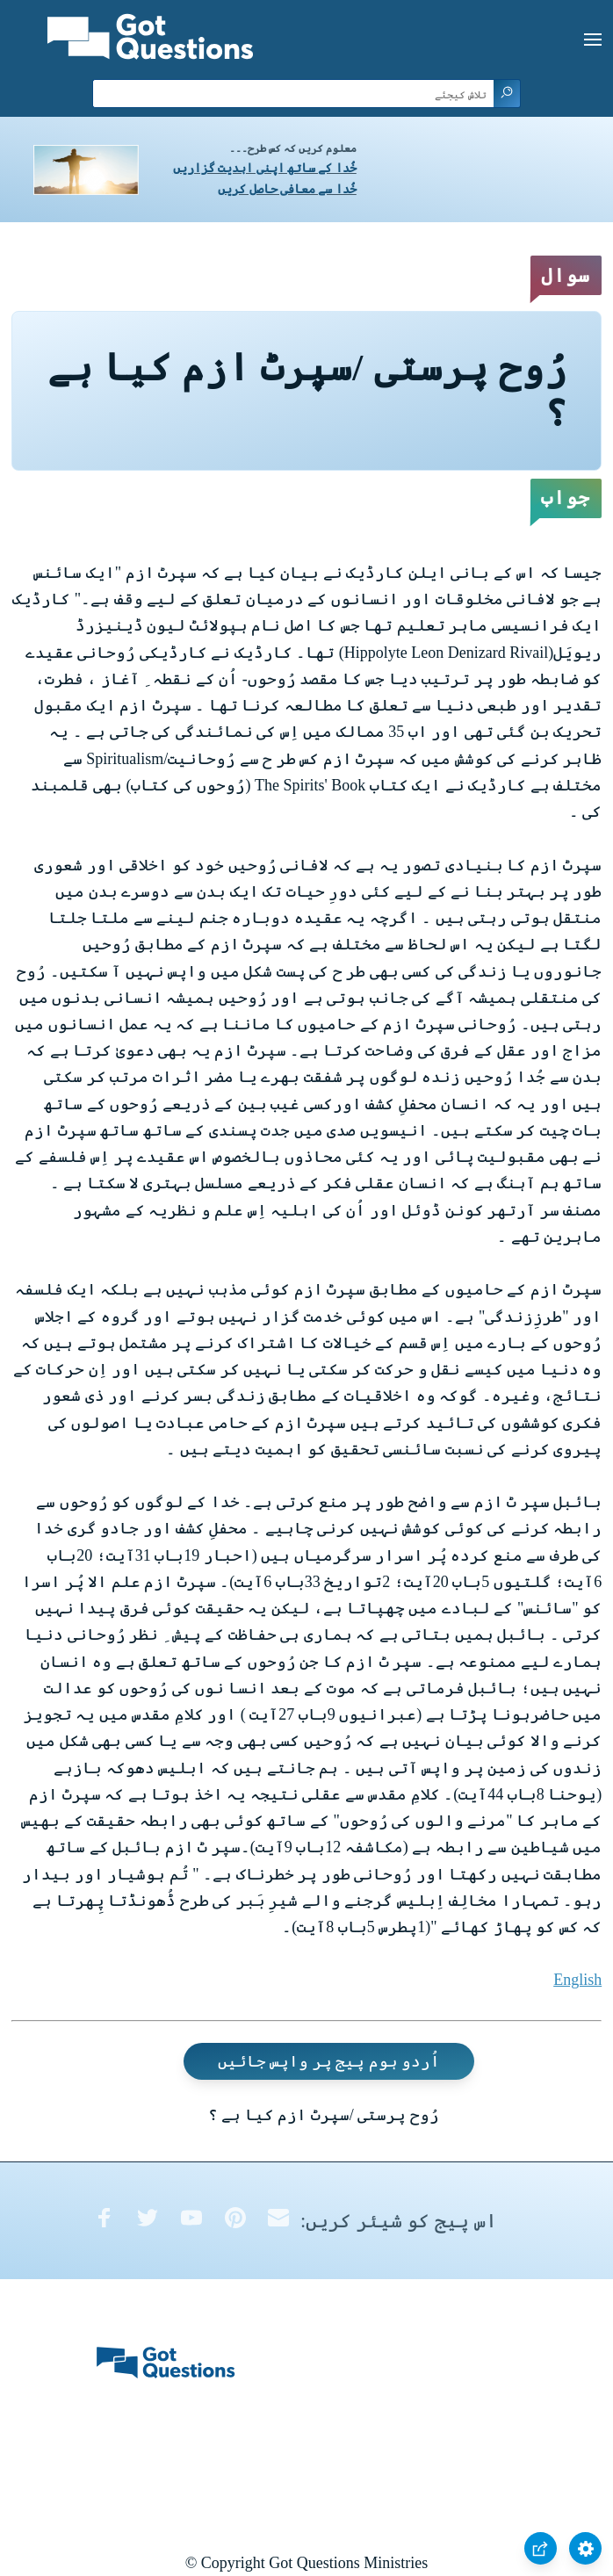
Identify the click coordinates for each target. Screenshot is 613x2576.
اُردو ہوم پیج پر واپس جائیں (329, 2061)
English (577, 1979)
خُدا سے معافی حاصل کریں (287, 189)
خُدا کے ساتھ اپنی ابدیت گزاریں (265, 168)
